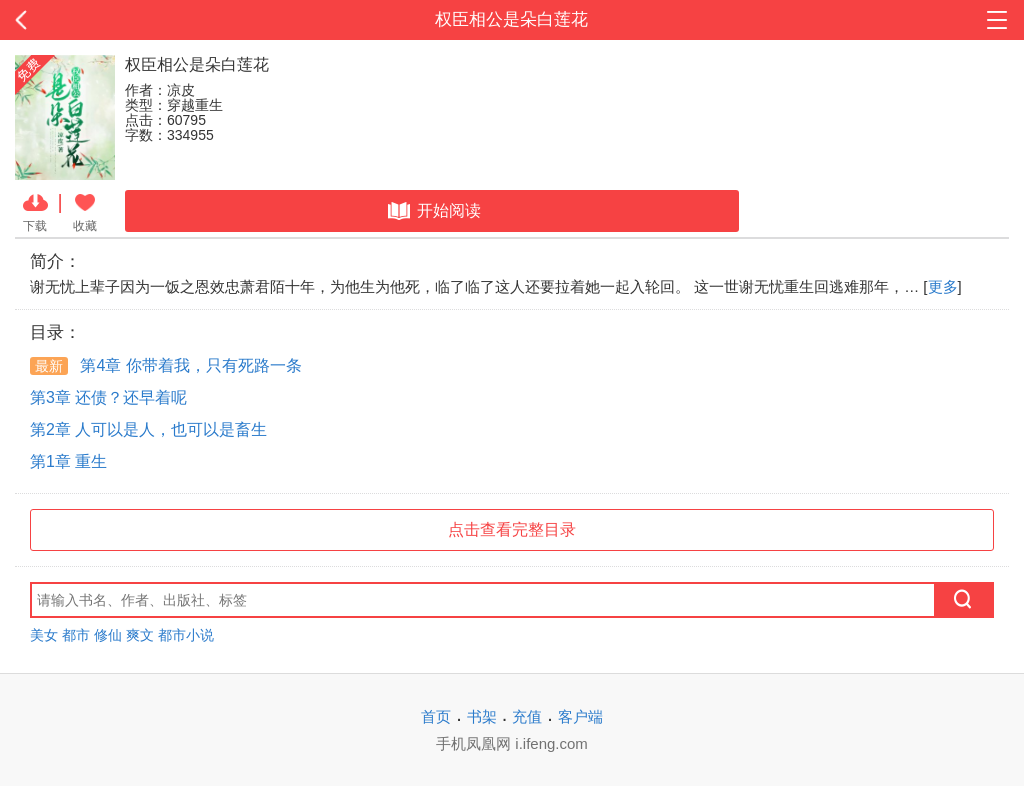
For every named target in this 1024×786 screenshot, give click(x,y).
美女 (44, 635)
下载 (35, 211)
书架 (482, 716)
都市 (76, 635)
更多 (943, 286)
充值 (527, 716)
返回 (102, 20)
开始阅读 (432, 211)
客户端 (580, 716)
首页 (436, 716)
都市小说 (186, 635)
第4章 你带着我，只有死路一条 (166, 365)
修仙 (108, 635)
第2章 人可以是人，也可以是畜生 (148, 429)
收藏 (85, 211)
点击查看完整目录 (512, 529)
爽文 (140, 635)
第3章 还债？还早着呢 (108, 397)
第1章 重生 (68, 461)
